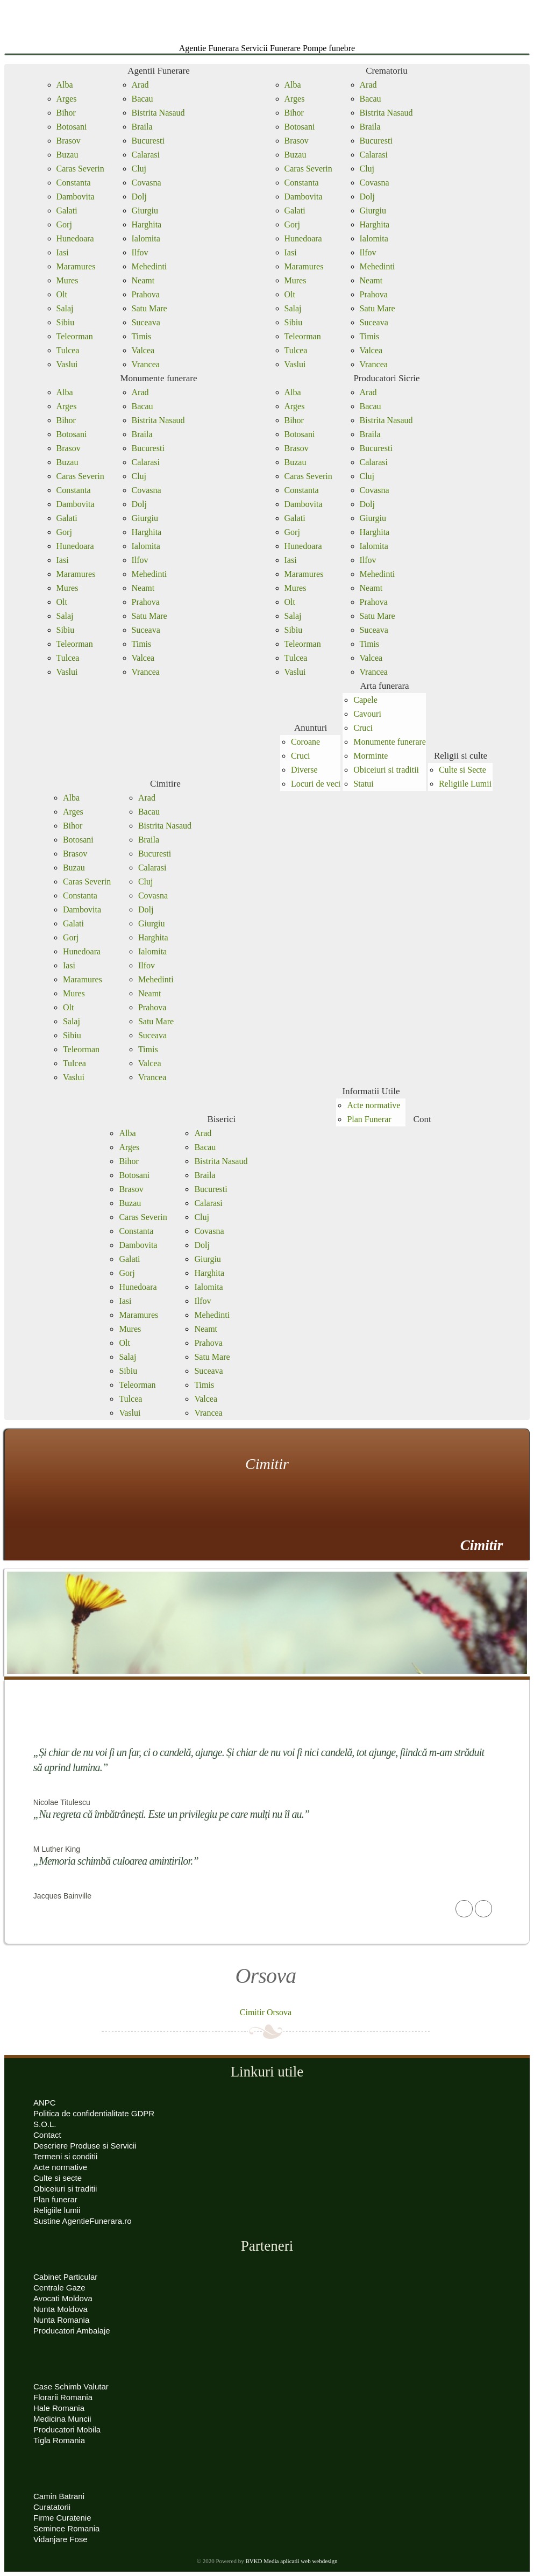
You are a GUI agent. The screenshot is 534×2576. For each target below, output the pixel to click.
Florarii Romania (62, 2397)
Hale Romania (58, 2408)
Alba (64, 84)
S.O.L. (44, 2124)
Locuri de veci (315, 783)
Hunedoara (75, 238)
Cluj (139, 168)
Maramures (76, 266)
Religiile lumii (57, 2210)
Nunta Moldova (60, 2309)
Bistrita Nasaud (158, 112)
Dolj (139, 196)
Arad (140, 84)
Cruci (300, 755)
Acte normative (373, 1105)
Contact (47, 2134)
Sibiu (65, 322)
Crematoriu (386, 71)
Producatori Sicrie (386, 378)
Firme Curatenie (62, 2517)
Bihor (66, 112)
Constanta (73, 182)
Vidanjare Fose (60, 2539)
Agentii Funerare (158, 71)
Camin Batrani (58, 2496)
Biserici (221, 1119)
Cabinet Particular (65, 2276)
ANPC (44, 2102)
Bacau (142, 98)
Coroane (305, 741)
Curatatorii (51, 2506)
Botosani (71, 126)
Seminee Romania (66, 2528)
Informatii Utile (371, 1091)
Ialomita (146, 238)
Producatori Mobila (67, 2429)
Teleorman (74, 336)
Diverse (304, 769)
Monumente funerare (158, 378)
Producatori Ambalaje (71, 2330)
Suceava (146, 322)
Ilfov (140, 252)
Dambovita (75, 196)
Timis (142, 336)
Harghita (147, 224)
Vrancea (146, 364)
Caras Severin (80, 168)
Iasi (62, 252)
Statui (363, 783)
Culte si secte (57, 2177)
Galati (66, 210)
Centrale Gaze (59, 2287)
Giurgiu (145, 210)
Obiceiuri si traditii (386, 769)
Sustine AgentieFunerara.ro (82, 2220)
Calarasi (146, 154)
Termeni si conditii (65, 2156)
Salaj (65, 308)
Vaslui (67, 364)
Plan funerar (55, 2199)
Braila (142, 126)
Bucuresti (148, 140)
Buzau (67, 154)
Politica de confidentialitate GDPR (93, 2113)
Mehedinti (149, 266)
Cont (422, 1119)
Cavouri (367, 713)
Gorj (64, 224)
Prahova (146, 294)
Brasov (68, 140)
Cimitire (165, 784)
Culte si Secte (462, 769)
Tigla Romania (59, 2440)
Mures (67, 280)
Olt (61, 294)
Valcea (143, 350)
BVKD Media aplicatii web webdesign (291, 2561)
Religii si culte (460, 756)
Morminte (370, 755)
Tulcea (68, 350)
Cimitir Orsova (265, 2012)
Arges (66, 98)
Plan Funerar (369, 1119)
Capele (365, 699)
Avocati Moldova (62, 2298)
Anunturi (310, 728)
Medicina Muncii (62, 2418)
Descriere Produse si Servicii (85, 2145)
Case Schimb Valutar (71, 2386)
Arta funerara (384, 686)
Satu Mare (149, 308)
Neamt (143, 280)
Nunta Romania (61, 2319)
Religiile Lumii (465, 783)
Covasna (146, 182)
